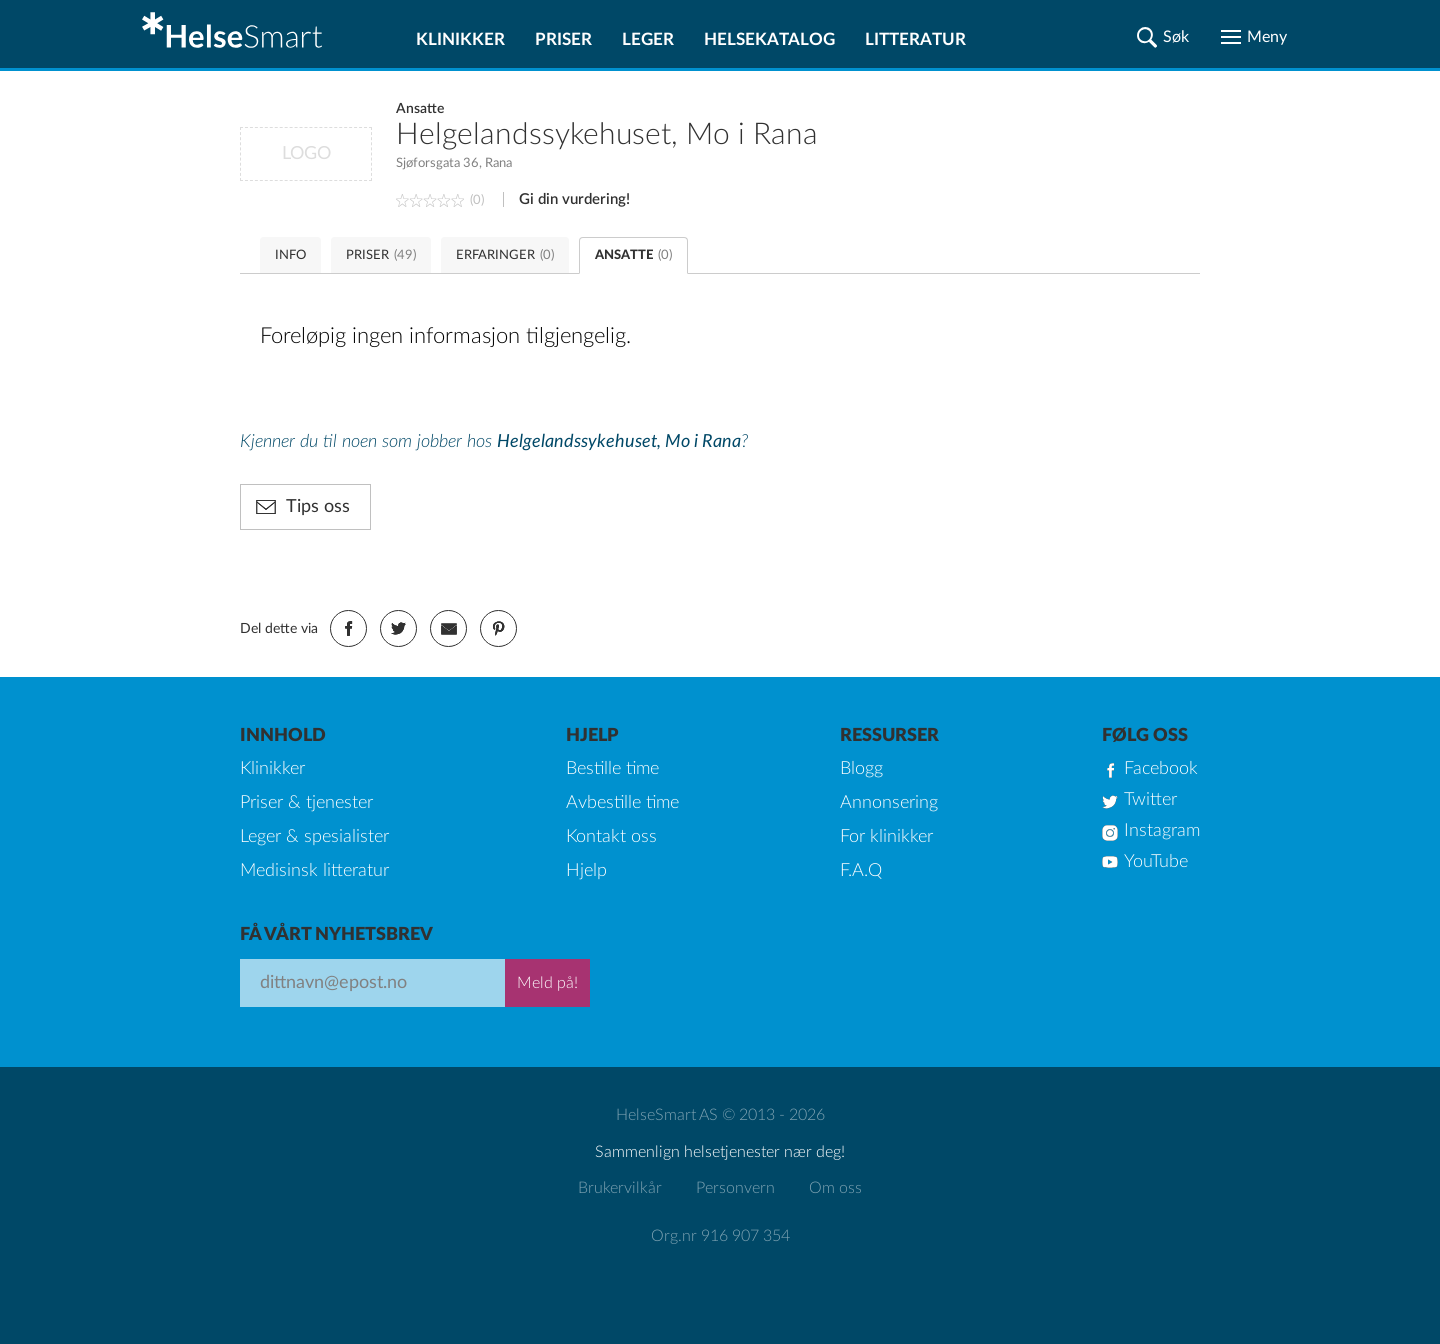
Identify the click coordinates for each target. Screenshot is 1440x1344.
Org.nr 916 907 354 (720, 1236)
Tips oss (318, 507)
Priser (563, 39)
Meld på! (547, 983)
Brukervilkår (620, 1188)
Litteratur (915, 39)
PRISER (381, 255)
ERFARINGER (505, 255)
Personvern (735, 1188)
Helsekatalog (769, 39)
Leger (648, 39)
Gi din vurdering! (574, 199)
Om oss (835, 1188)
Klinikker (460, 39)
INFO (290, 255)
